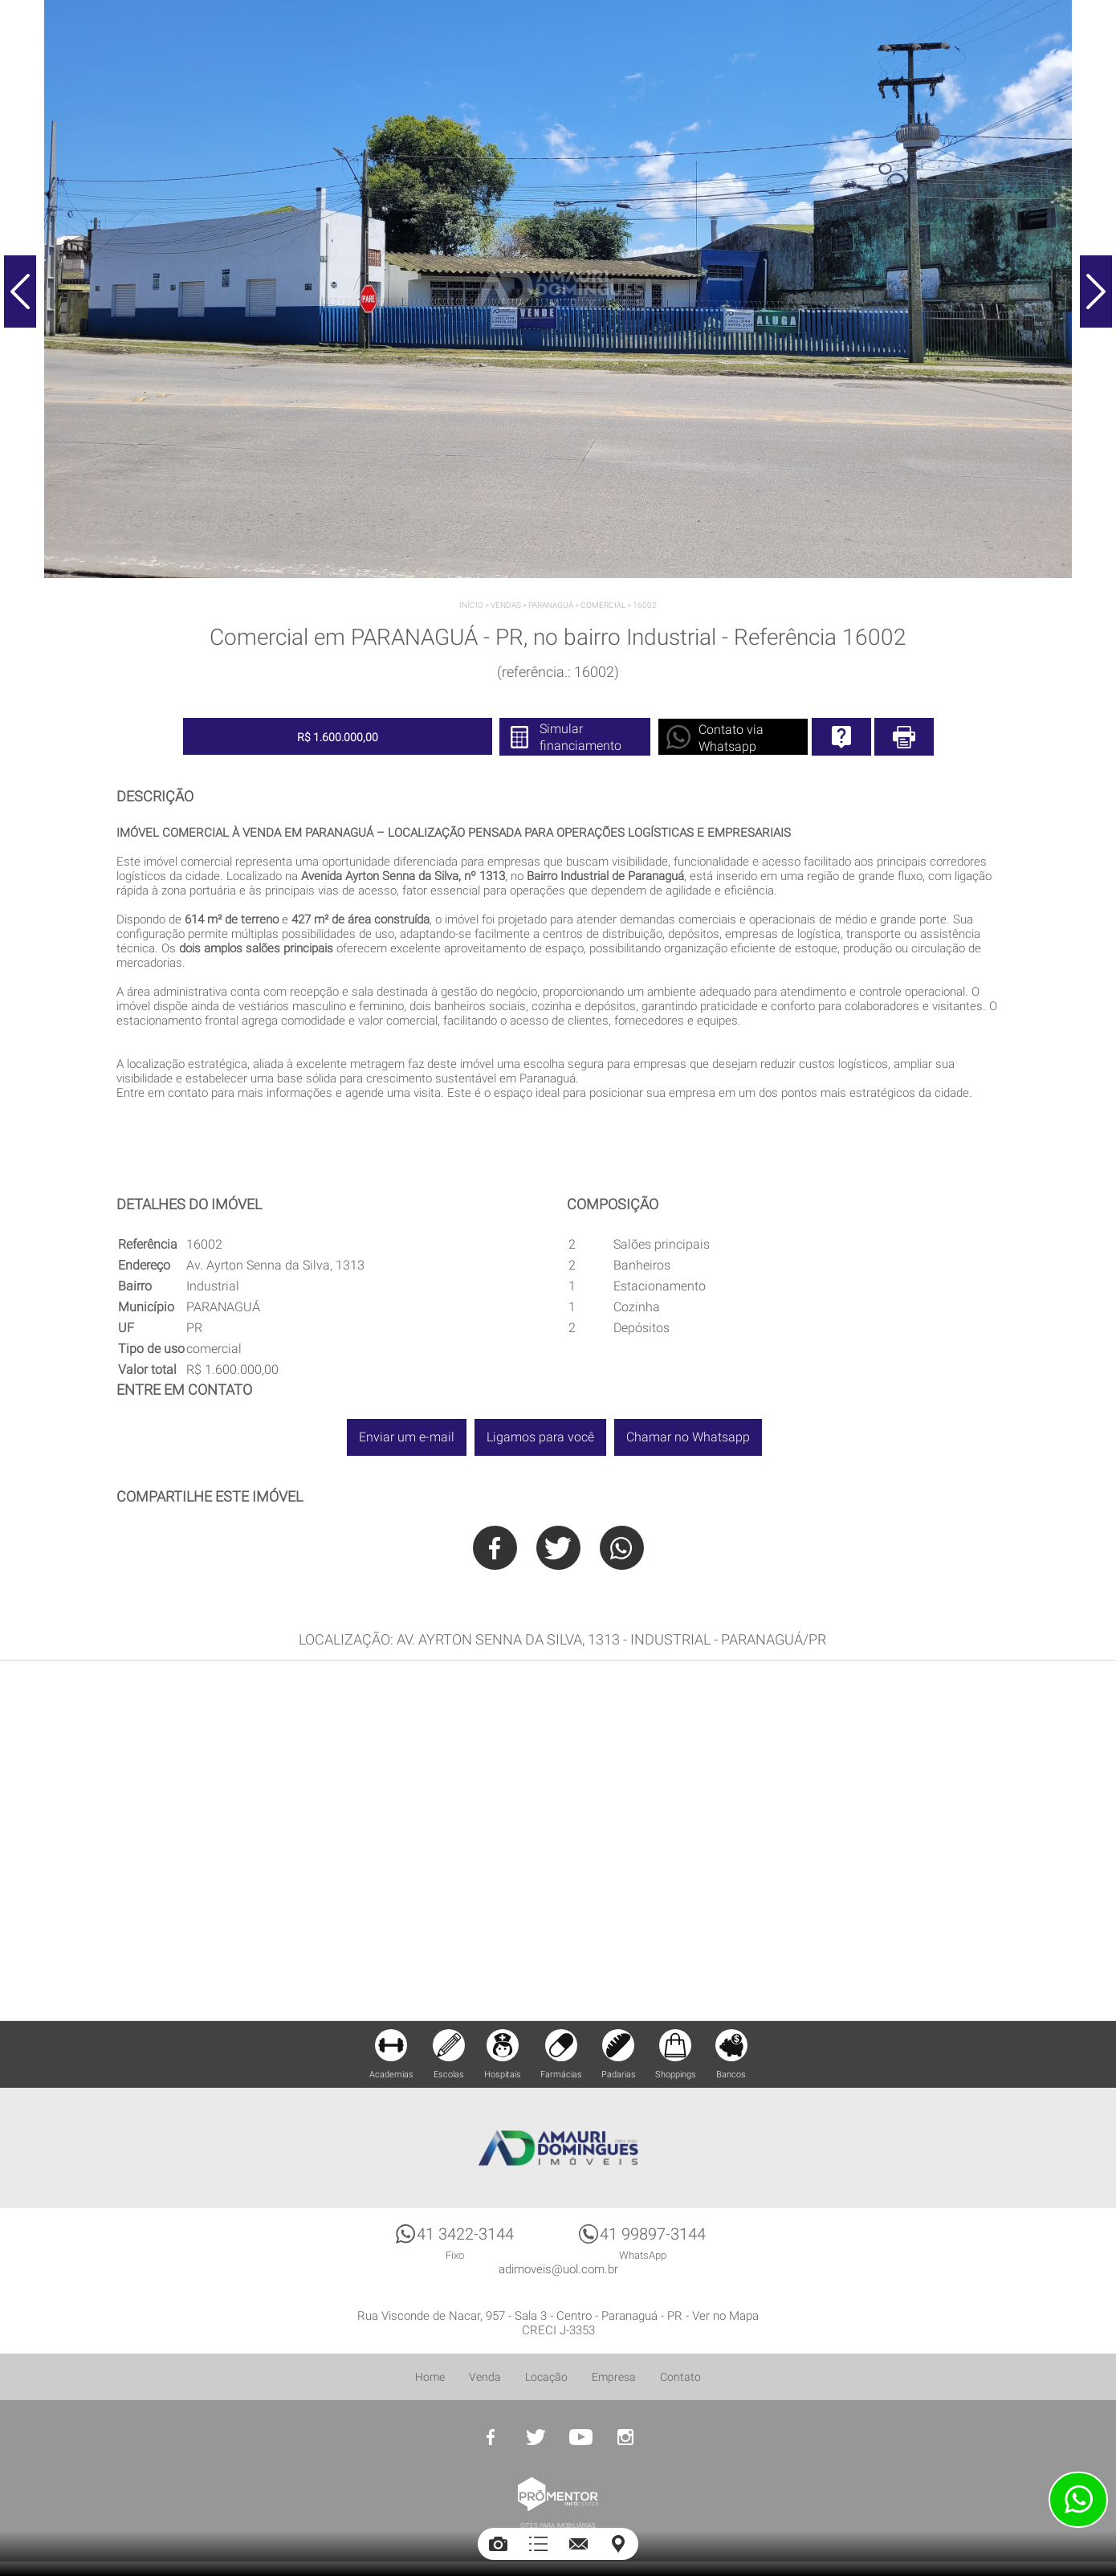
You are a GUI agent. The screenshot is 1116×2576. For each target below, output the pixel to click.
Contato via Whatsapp (731, 738)
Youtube (580, 2437)
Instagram (625, 2437)
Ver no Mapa (725, 2316)
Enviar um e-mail (406, 1437)
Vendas (506, 605)
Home (430, 2376)
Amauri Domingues (558, 2148)
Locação (546, 2376)
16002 (645, 605)
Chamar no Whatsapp (688, 1437)
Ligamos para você (540, 1437)
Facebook (495, 1548)
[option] (558, 289)
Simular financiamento (580, 737)
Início (471, 605)
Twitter (558, 1548)
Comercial (602, 605)
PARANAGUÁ (550, 605)
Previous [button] (20, 291)
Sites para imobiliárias (558, 2525)
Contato (680, 2376)
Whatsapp (622, 1548)
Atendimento (1078, 2500)
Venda (485, 2376)
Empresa (614, 2376)
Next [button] (1096, 291)
